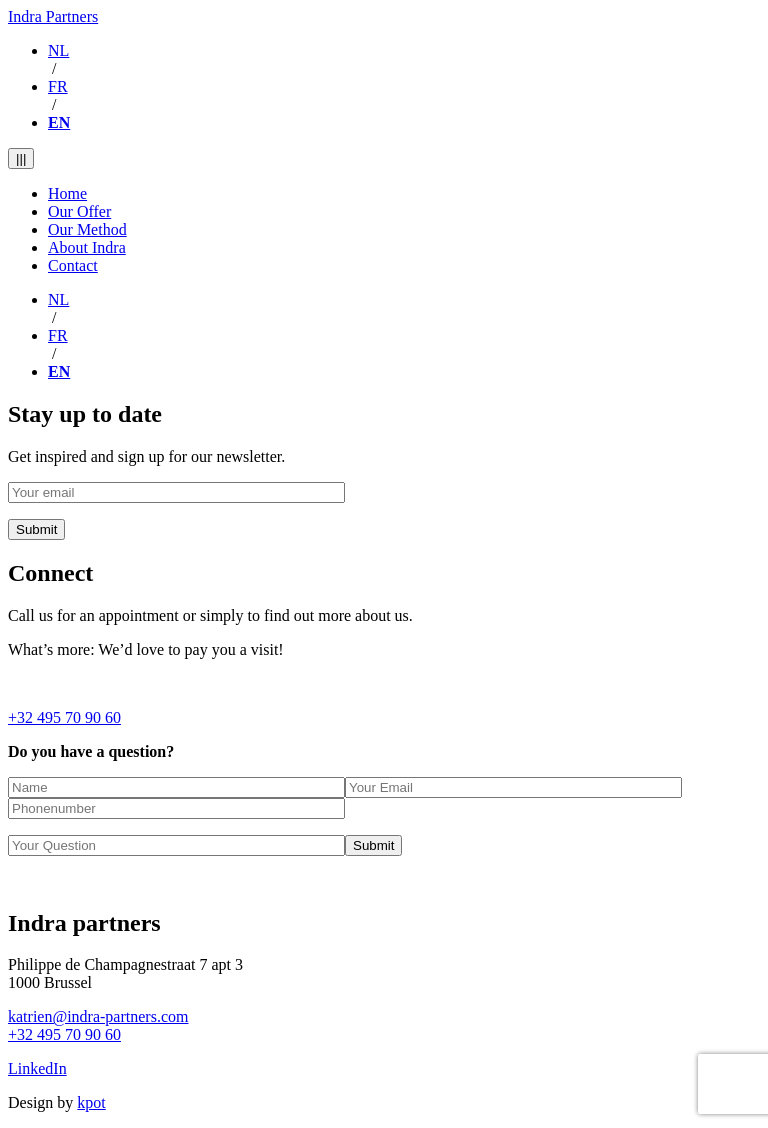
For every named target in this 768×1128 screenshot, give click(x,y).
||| (21, 158)
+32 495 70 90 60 (64, 717)
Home (67, 193)
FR (58, 86)
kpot (91, 1102)
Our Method (87, 229)
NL (58, 50)
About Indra (87, 247)
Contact (73, 265)
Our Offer (79, 211)
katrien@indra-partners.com (98, 1016)
